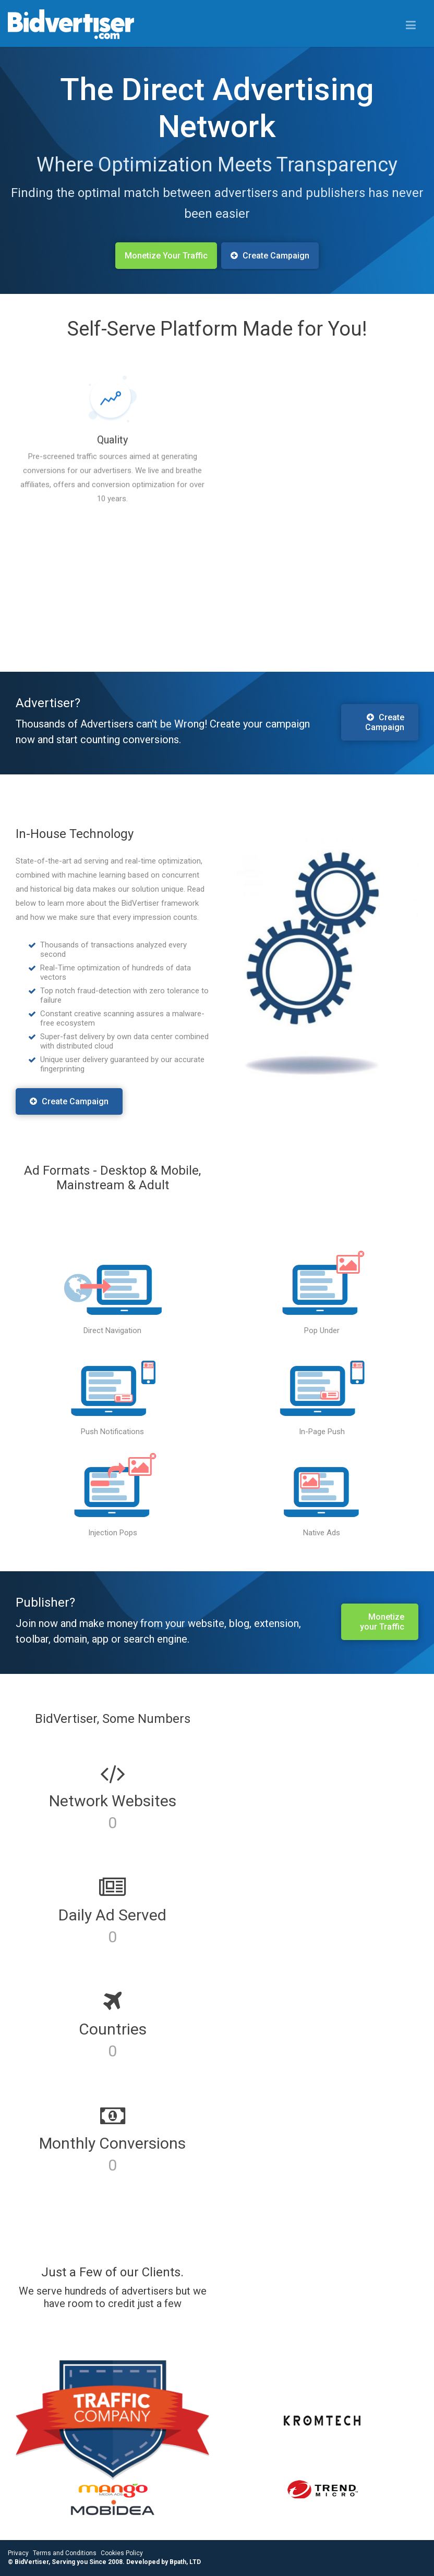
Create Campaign (69, 1101)
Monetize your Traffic (382, 1622)
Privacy (18, 2553)
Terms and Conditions (65, 2553)
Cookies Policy (122, 2553)
